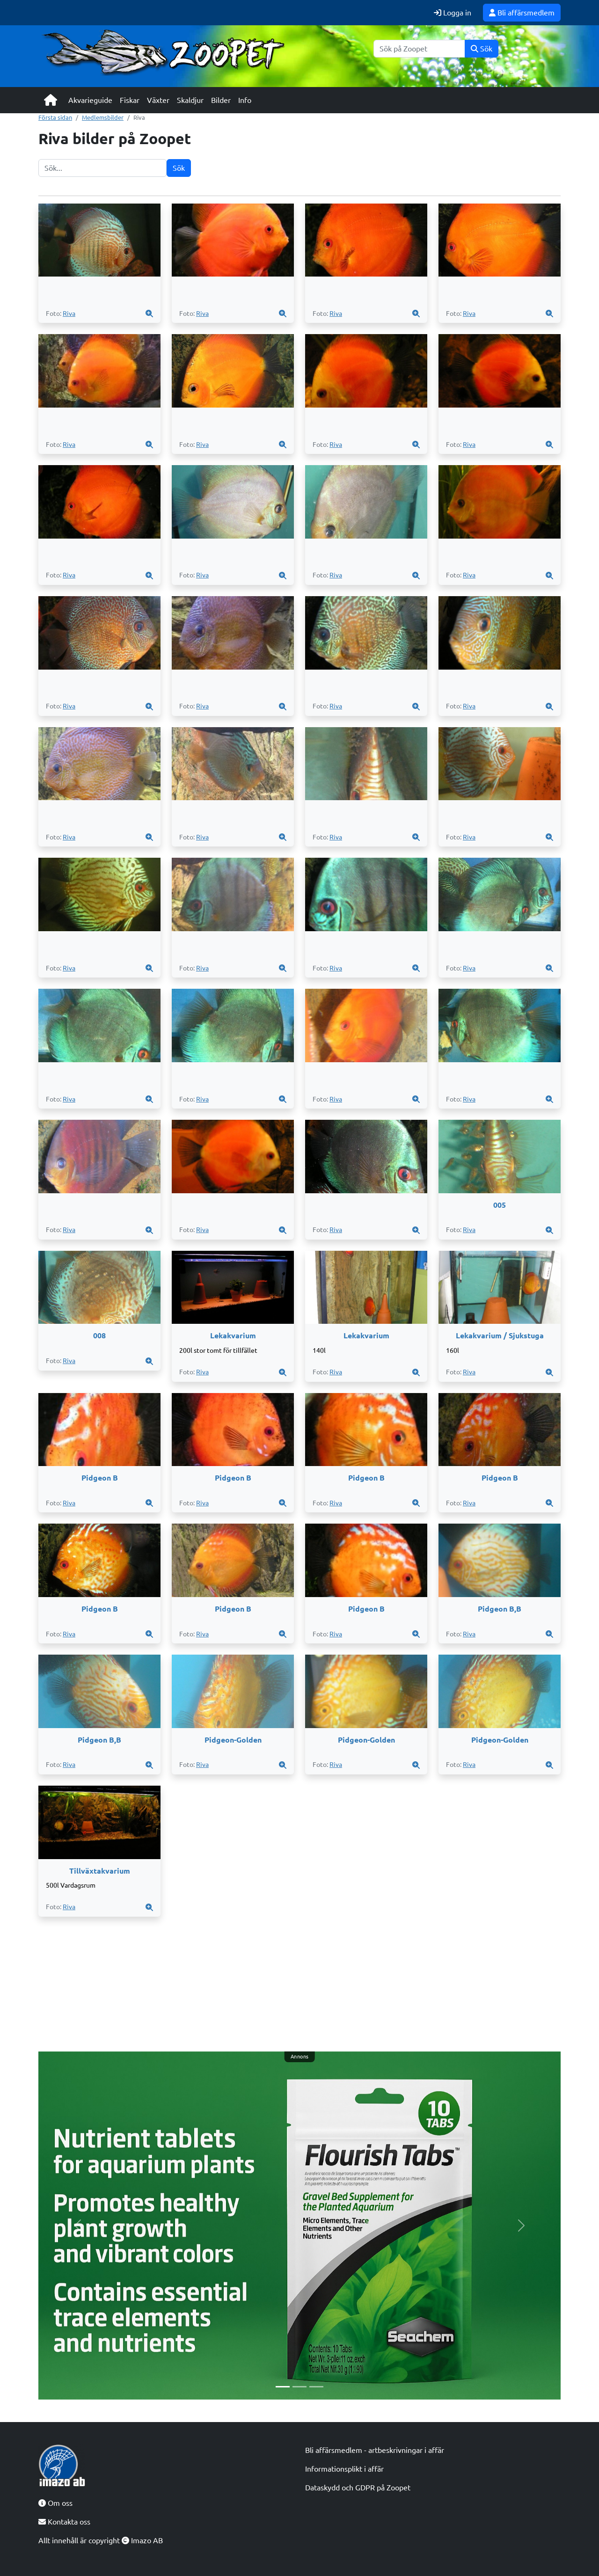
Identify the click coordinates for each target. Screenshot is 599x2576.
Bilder (221, 100)
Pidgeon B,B (499, 1609)
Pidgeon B (99, 1478)
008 (99, 1335)
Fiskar (129, 100)
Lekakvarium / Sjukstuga (500, 1335)
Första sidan (55, 117)
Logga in (452, 12)
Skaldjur (190, 100)
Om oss (55, 2503)
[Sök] (419, 49)
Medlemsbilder (103, 117)
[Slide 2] (299, 2386)
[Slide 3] (316, 2386)
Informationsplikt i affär (344, 2469)
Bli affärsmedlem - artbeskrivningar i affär (374, 2450)
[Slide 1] (283, 2386)
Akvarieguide (90, 100)
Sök (481, 48)
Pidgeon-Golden (233, 1740)
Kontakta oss (64, 2522)
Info (244, 100)
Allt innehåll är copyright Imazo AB (100, 2540)
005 (499, 1205)
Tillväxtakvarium (99, 1871)
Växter (158, 100)
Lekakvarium (233, 1335)
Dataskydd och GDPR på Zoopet (357, 2487)
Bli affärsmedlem (522, 12)
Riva (69, 313)
